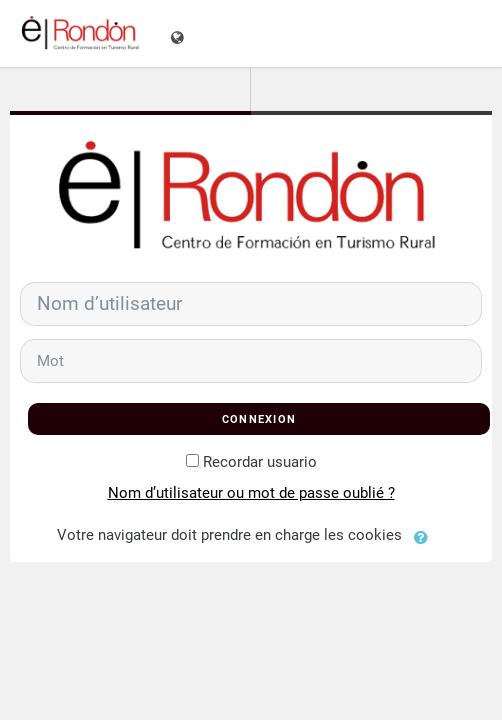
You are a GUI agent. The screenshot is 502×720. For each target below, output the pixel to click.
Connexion (259, 419)
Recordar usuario (260, 462)
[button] (426, 536)
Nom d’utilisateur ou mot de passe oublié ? (251, 493)
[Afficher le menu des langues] (179, 33)
